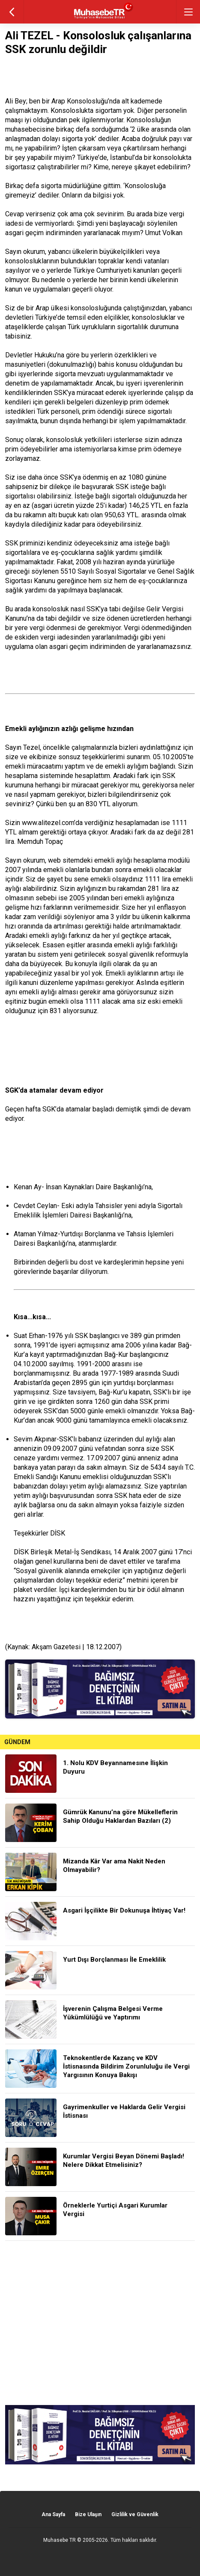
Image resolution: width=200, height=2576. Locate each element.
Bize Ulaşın (88, 2514)
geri (12, 12)
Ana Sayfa (53, 2514)
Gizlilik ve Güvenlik (134, 2514)
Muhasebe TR (59, 2540)
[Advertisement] (100, 2323)
